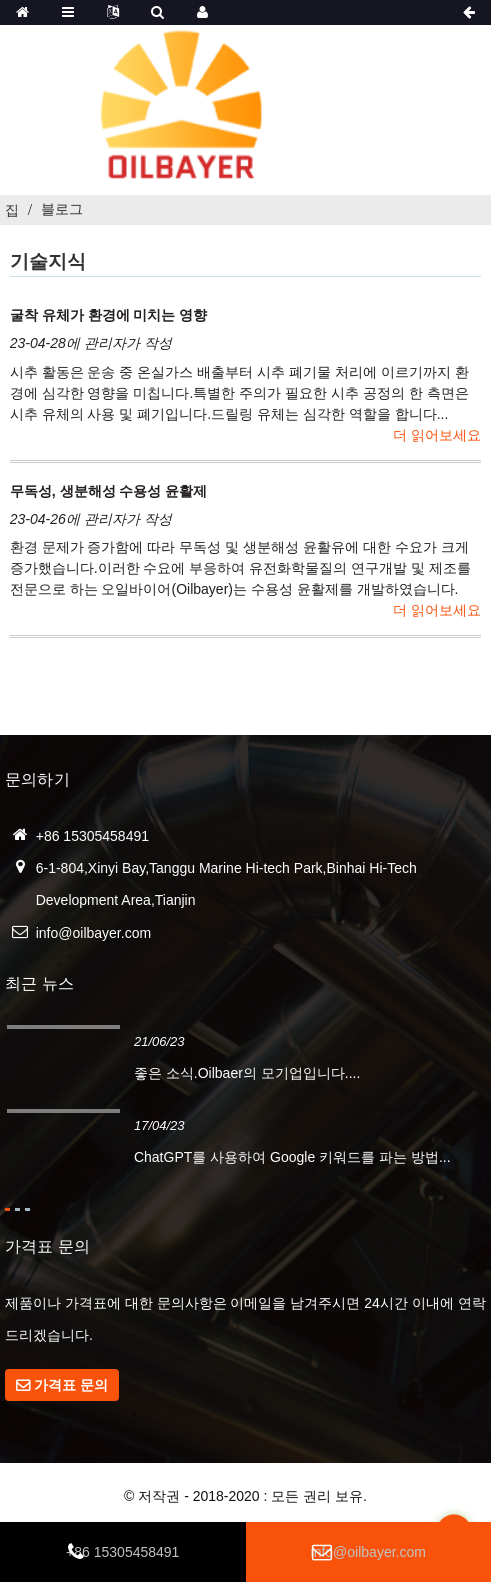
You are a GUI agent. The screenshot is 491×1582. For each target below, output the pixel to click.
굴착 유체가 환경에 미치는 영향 (109, 315)
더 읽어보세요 (437, 435)
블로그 (62, 209)
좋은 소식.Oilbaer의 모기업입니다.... (247, 1073)
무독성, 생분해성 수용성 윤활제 (109, 491)
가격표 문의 (71, 1385)
